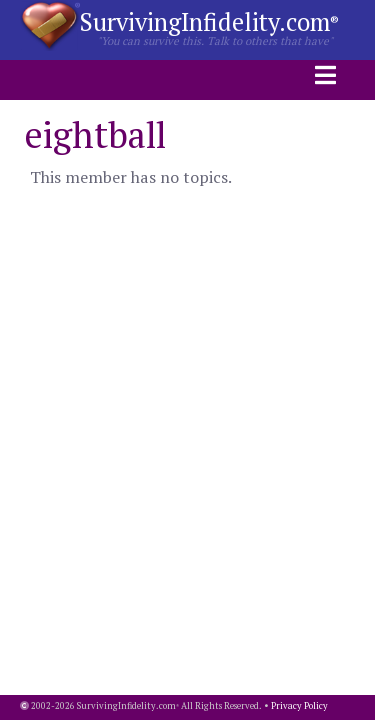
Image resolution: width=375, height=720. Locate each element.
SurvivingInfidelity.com (209, 22)
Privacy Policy (299, 706)
